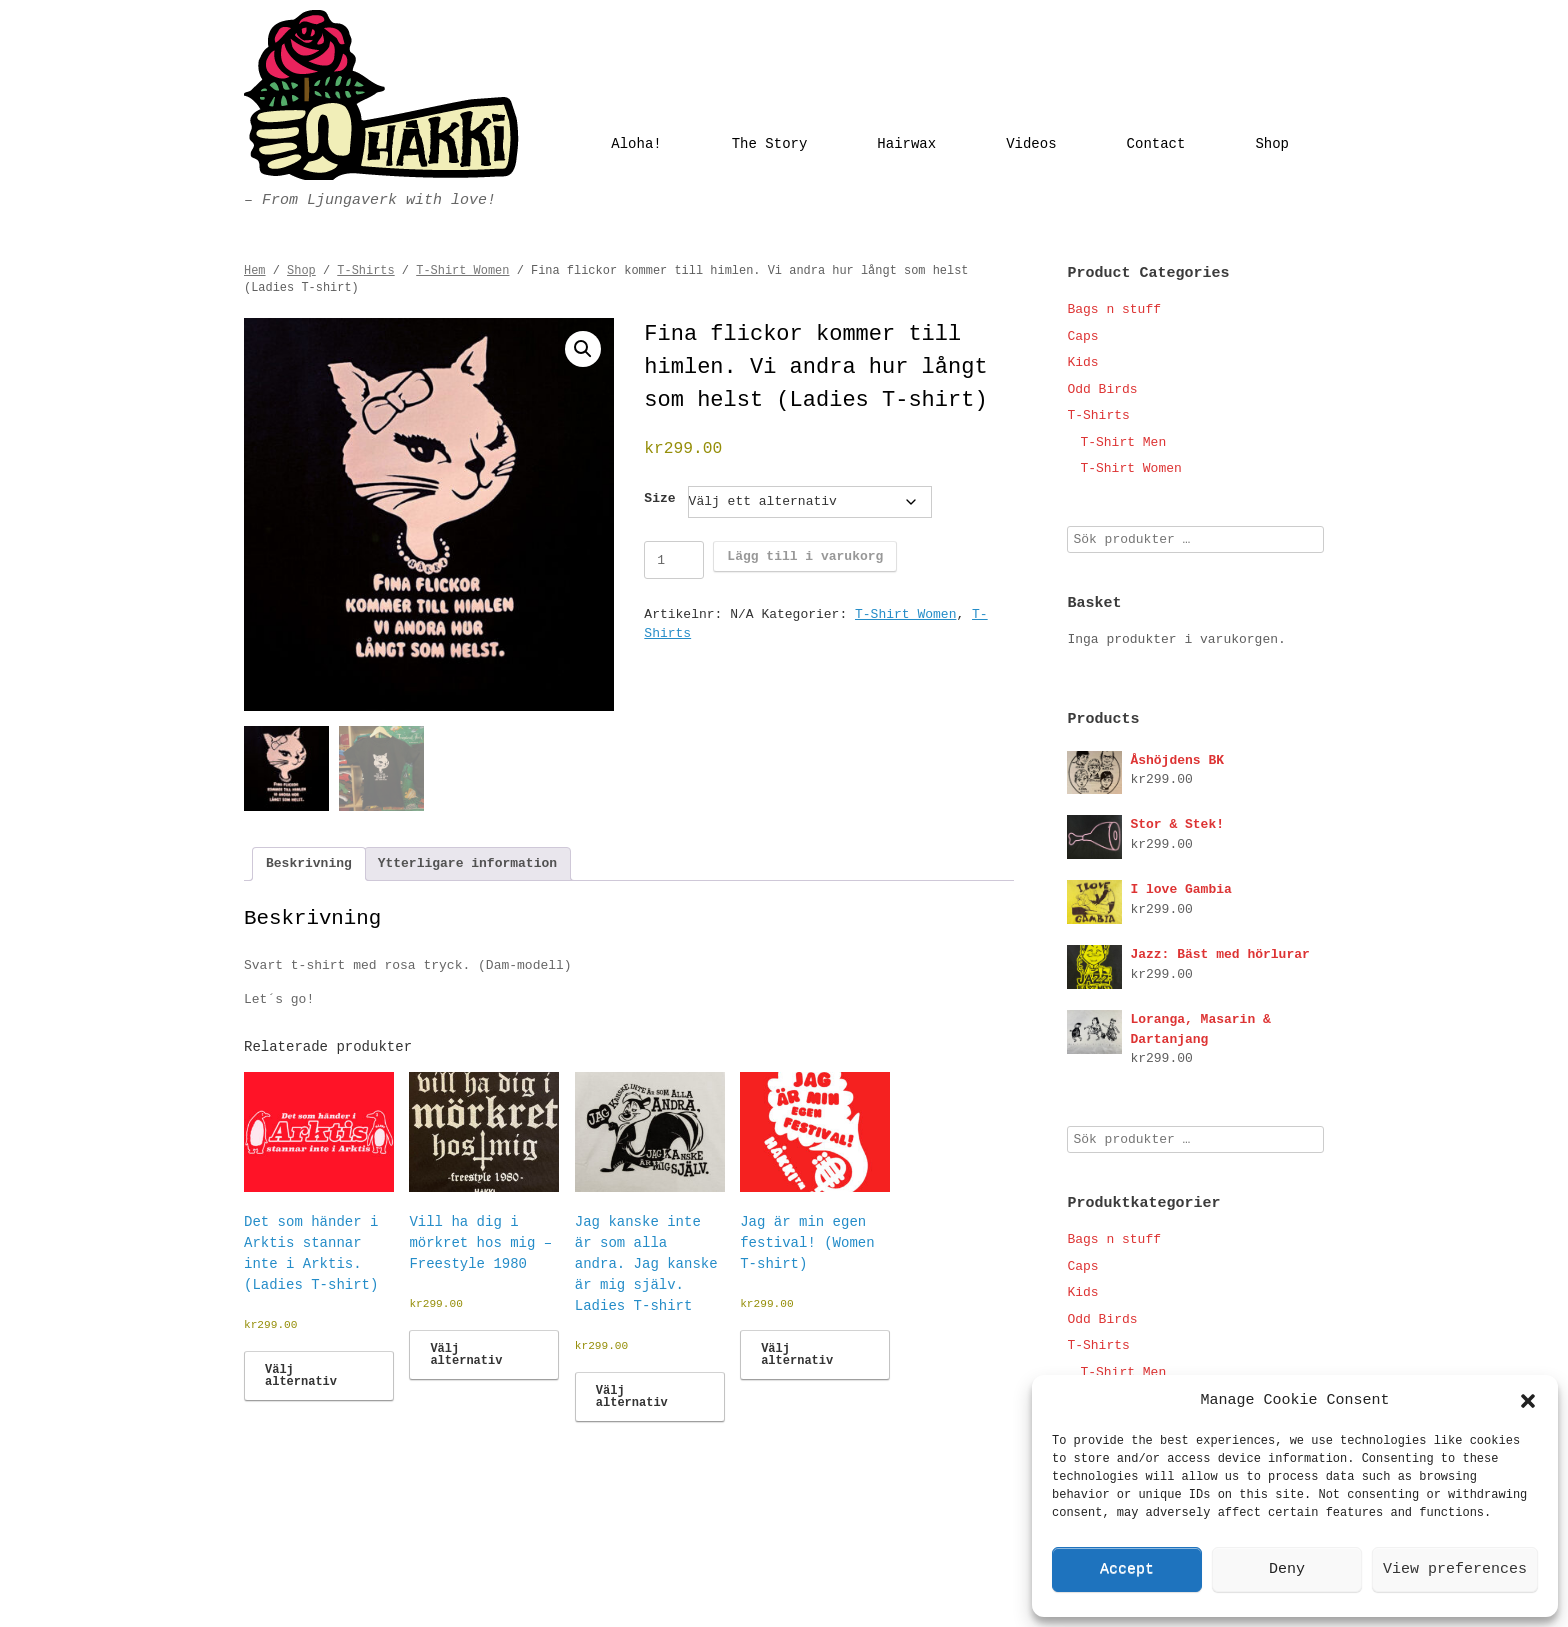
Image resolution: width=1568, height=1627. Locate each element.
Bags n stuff (1114, 309)
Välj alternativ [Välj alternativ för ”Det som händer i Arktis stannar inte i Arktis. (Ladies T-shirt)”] (301, 1376)
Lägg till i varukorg (805, 556)
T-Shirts (365, 271)
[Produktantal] (674, 560)
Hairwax (906, 144)
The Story (770, 144)
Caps (1082, 336)
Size (659, 498)
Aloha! (636, 144)
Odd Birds (1102, 389)
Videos (1031, 144)
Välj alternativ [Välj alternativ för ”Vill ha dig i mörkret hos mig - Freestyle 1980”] (466, 1355)
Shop (1272, 144)
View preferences (1455, 1569)
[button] (1528, 1401)
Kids (1082, 362)
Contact (1156, 144)
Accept (1127, 1569)
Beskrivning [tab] (309, 863)
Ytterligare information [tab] (467, 863)
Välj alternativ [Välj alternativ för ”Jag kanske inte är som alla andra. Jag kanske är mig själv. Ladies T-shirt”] (632, 1397)
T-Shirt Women (462, 271)
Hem (255, 271)
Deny (1287, 1569)
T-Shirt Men (1123, 442)
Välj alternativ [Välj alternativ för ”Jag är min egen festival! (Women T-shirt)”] (797, 1355)
